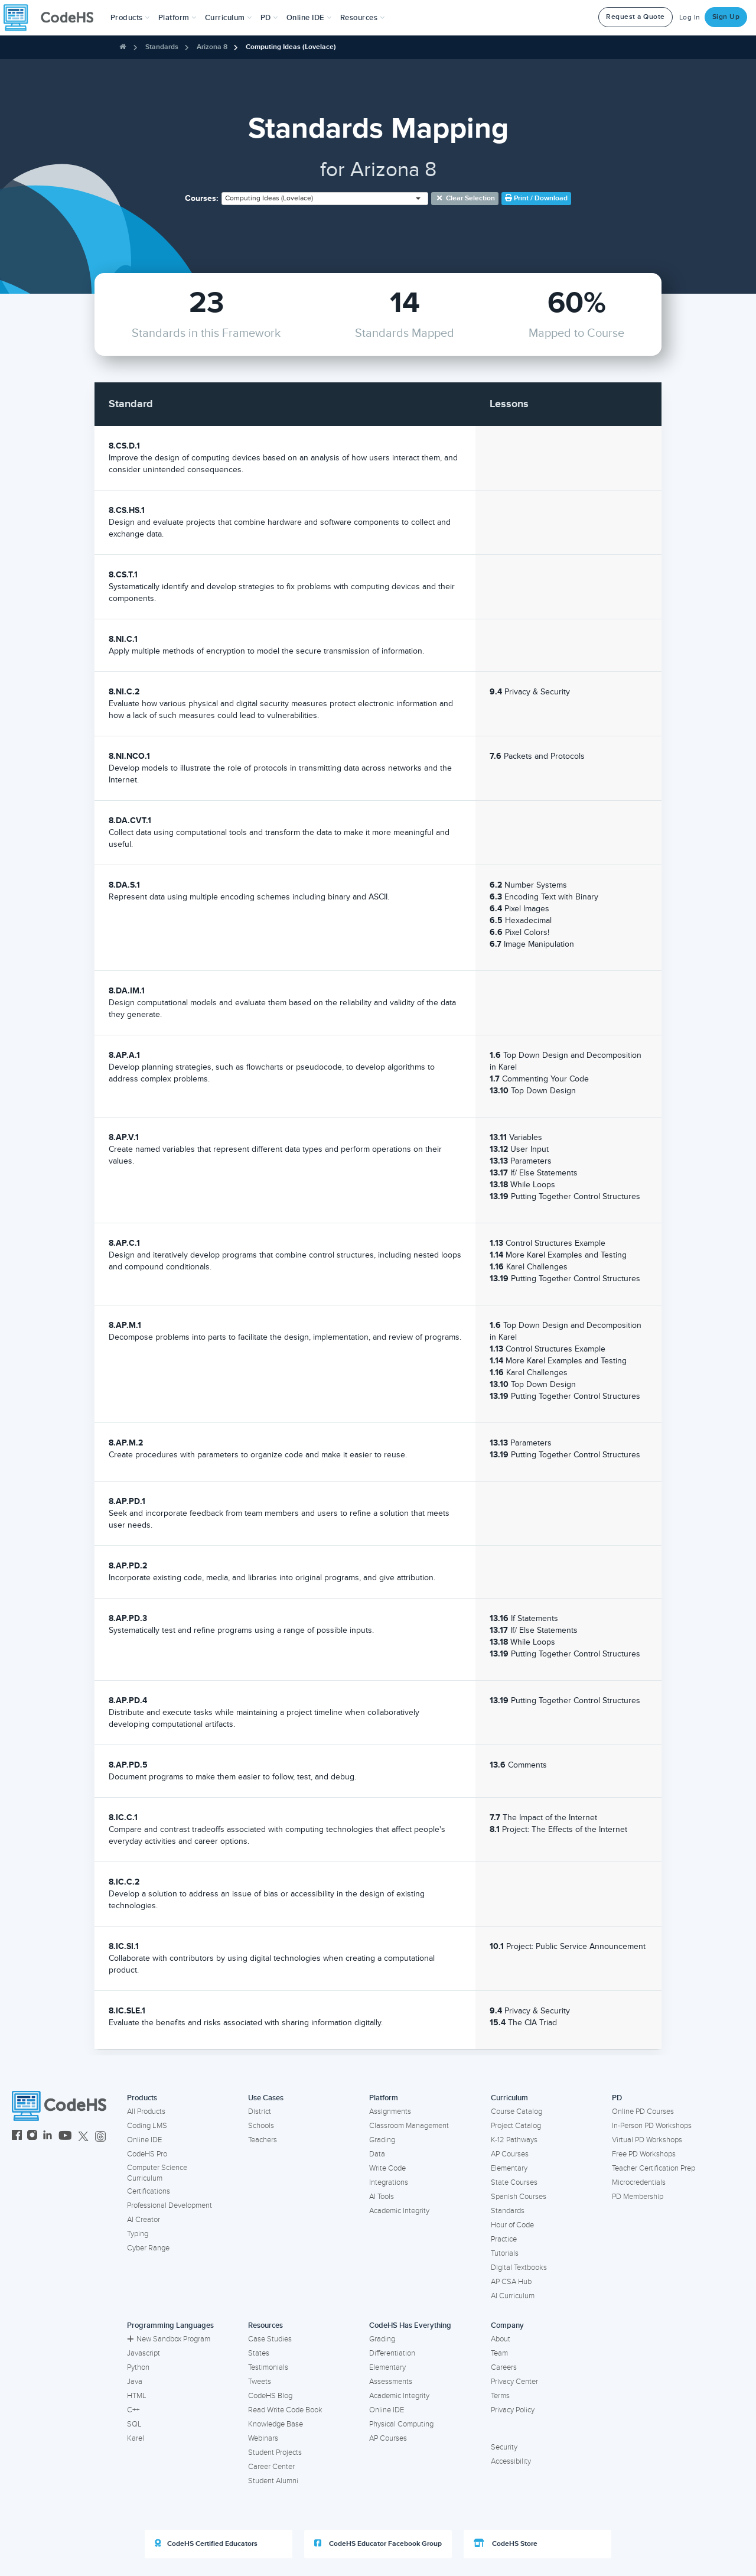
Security (504, 2447)
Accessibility (511, 2461)
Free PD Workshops (644, 2154)
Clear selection (465, 198)
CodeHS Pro (147, 2154)
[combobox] (324, 198)
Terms (500, 2395)
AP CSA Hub (511, 2281)
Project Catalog (516, 2125)
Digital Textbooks (519, 2267)
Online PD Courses (643, 2111)
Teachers (262, 2140)
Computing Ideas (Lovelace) (291, 47)
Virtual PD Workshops (647, 2140)
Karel (135, 2438)
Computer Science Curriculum (157, 2173)
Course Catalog (516, 2111)
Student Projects (275, 2452)
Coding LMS (147, 2125)
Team (499, 2353)
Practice (504, 2239)
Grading (382, 2140)
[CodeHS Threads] (100, 2136)
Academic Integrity (399, 2211)
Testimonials (268, 2367)
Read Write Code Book (285, 2410)
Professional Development (169, 2205)
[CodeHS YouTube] (65, 2136)
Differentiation (392, 2353)
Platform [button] (177, 17)
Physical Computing (401, 2424)
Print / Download (536, 198)
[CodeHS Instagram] (32, 2136)
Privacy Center (514, 2381)
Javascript (143, 2353)
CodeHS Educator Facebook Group (378, 2543)
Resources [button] (362, 17)
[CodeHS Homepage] (53, 17)
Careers (504, 2367)
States (258, 2353)
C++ (133, 2410)
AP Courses (510, 2154)
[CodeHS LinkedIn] (48, 2136)
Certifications (148, 2191)
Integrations (388, 2182)
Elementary (509, 2168)
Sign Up (726, 16)
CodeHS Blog (270, 2395)
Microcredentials (639, 2182)
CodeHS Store (505, 2543)
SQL (134, 2424)
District (259, 2111)
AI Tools (381, 2196)
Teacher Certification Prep (653, 2168)
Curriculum (509, 2098)
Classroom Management (409, 2125)
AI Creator (143, 2219)
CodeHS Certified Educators (206, 2543)
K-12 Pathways (514, 2140)
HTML (136, 2395)
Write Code (387, 2168)
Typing (137, 2234)
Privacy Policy (513, 2410)
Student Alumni (273, 2481)
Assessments (390, 2381)
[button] (130, 17)
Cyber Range (148, 2248)
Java (134, 2381)
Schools (261, 2125)
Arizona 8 (212, 47)
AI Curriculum (513, 2296)
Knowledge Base (275, 2424)
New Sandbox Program (168, 2339)
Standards (161, 47)
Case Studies (270, 2339)
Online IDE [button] (309, 17)
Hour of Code (512, 2225)
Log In (689, 17)
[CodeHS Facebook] (17, 2136)
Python (138, 2367)
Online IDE (144, 2140)
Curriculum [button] (228, 17)
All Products (146, 2111)
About (500, 2339)
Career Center (271, 2466)
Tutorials (505, 2253)
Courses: (202, 198)
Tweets (259, 2381)
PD (617, 2098)
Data (377, 2154)
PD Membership (637, 2196)
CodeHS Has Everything (410, 2325)
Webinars (263, 2438)
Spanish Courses (518, 2196)
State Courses (514, 2182)
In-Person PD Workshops (652, 2125)
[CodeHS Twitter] (83, 2136)
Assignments (390, 2111)
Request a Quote (635, 16)
